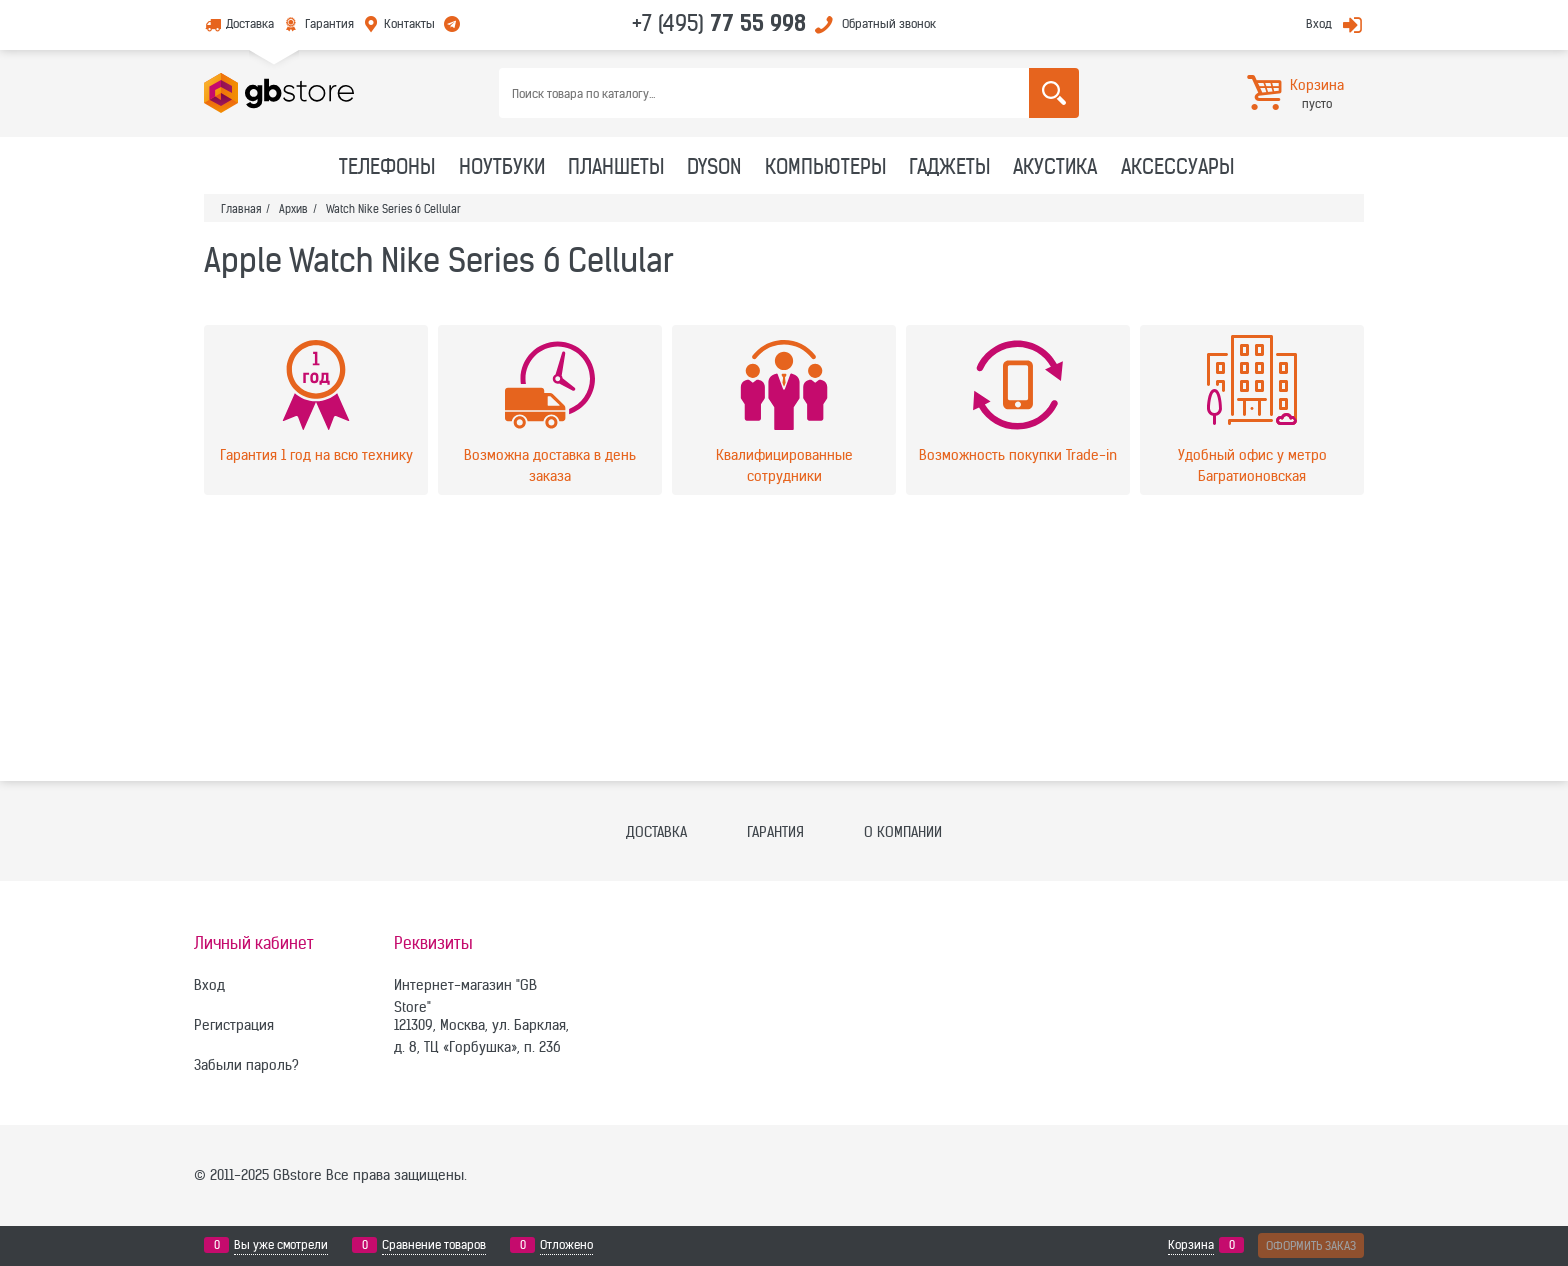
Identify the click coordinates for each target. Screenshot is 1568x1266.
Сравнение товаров (434, 1245)
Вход (1319, 23)
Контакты (409, 23)
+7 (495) (719, 23)
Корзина (1191, 1245)
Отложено (566, 1245)
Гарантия (329, 23)
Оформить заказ (1311, 1245)
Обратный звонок (889, 23)
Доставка (250, 23)
